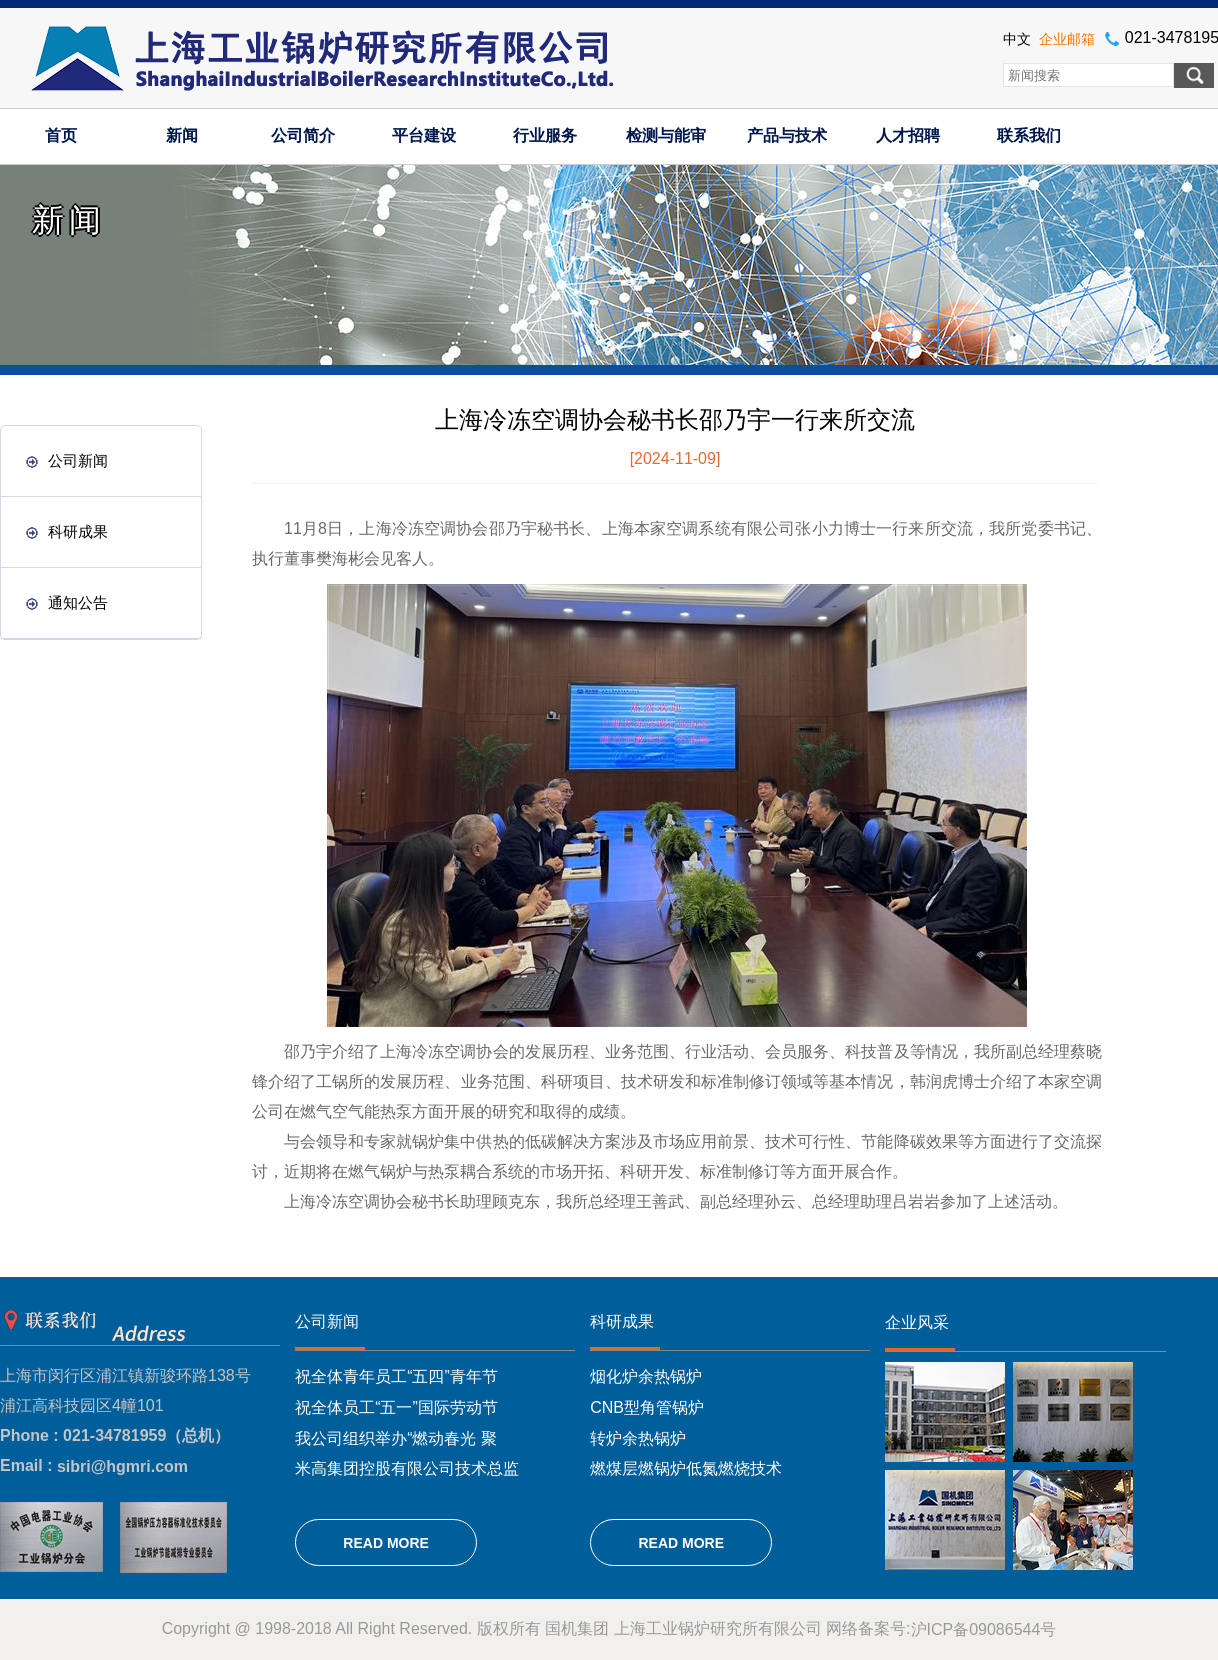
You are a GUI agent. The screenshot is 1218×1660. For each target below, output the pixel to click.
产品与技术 (787, 135)
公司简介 (303, 135)
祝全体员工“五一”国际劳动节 (396, 1407)
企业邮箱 (1067, 39)
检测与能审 (666, 135)
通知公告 (67, 602)
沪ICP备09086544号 (984, 1629)
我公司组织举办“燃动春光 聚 (396, 1437)
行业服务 (545, 135)
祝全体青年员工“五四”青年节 (396, 1376)
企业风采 (917, 1322)
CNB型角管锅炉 (647, 1407)
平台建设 (424, 135)
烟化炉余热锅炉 (646, 1376)
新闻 (182, 135)
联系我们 (1029, 135)
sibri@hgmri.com (122, 1466)
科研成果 (67, 531)
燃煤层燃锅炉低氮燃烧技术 (686, 1468)
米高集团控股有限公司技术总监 (407, 1468)
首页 (61, 135)
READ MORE (386, 1543)
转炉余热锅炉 (638, 1437)
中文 (1017, 39)
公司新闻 (67, 460)
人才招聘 (908, 135)
